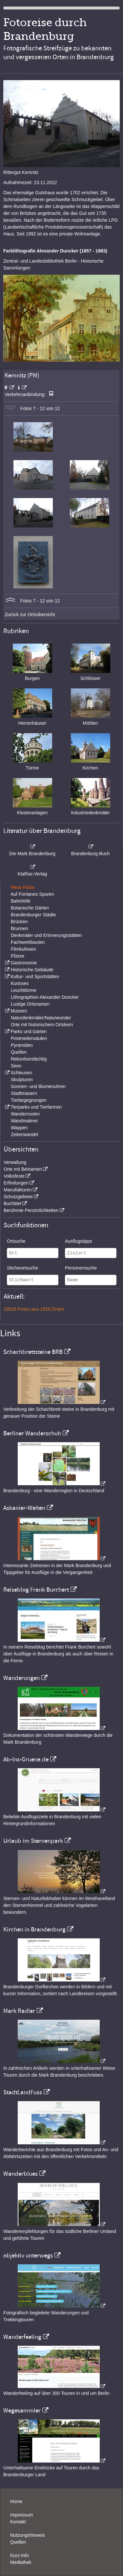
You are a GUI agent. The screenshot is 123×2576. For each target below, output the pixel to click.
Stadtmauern (24, 1093)
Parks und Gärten (28, 1031)
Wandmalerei (24, 1120)
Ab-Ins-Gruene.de (26, 1759)
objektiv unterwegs (28, 2255)
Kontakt (18, 2521)
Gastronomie (23, 962)
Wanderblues (20, 2174)
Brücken (19, 921)
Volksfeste (14, 1176)
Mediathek (20, 2562)
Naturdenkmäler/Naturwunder (41, 1017)
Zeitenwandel (24, 1134)
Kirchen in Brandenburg (34, 1929)
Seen (16, 1065)
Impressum (21, 2514)
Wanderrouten (25, 1113)
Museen (18, 1010)
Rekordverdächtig (29, 1059)
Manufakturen (18, 1189)
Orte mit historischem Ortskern (42, 1024)
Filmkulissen (23, 949)
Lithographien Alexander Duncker (45, 997)
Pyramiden (22, 1045)
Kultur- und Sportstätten (34, 976)
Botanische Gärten (30, 907)
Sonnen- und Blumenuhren (38, 1086)
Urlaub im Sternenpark (33, 1841)
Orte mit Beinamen (23, 1169)
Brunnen (19, 928)
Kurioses (20, 983)
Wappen (19, 1127)
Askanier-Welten (24, 1508)
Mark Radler (19, 2011)
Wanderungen (21, 1678)
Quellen (19, 1052)
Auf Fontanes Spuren (32, 894)
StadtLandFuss (22, 2092)
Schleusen (21, 1072)
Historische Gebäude (31, 969)
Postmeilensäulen (29, 1038)
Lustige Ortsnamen (30, 1004)
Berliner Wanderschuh (32, 1433)
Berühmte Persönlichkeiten (31, 1210)
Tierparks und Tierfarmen (36, 1107)
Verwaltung (15, 1162)
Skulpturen (22, 1079)
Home (16, 2501)
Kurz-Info (19, 2555)
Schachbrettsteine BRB (33, 1352)
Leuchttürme (23, 990)
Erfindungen (16, 1182)
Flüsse (17, 956)
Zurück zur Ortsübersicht (30, 614)
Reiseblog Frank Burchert (36, 1590)
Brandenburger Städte (33, 914)
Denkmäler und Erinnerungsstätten (46, 935)
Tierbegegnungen (29, 1100)
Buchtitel (12, 1203)
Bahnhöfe (21, 901)
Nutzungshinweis (27, 2535)
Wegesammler (22, 2410)
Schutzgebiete (18, 1196)
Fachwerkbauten (28, 942)
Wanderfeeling (22, 2337)
